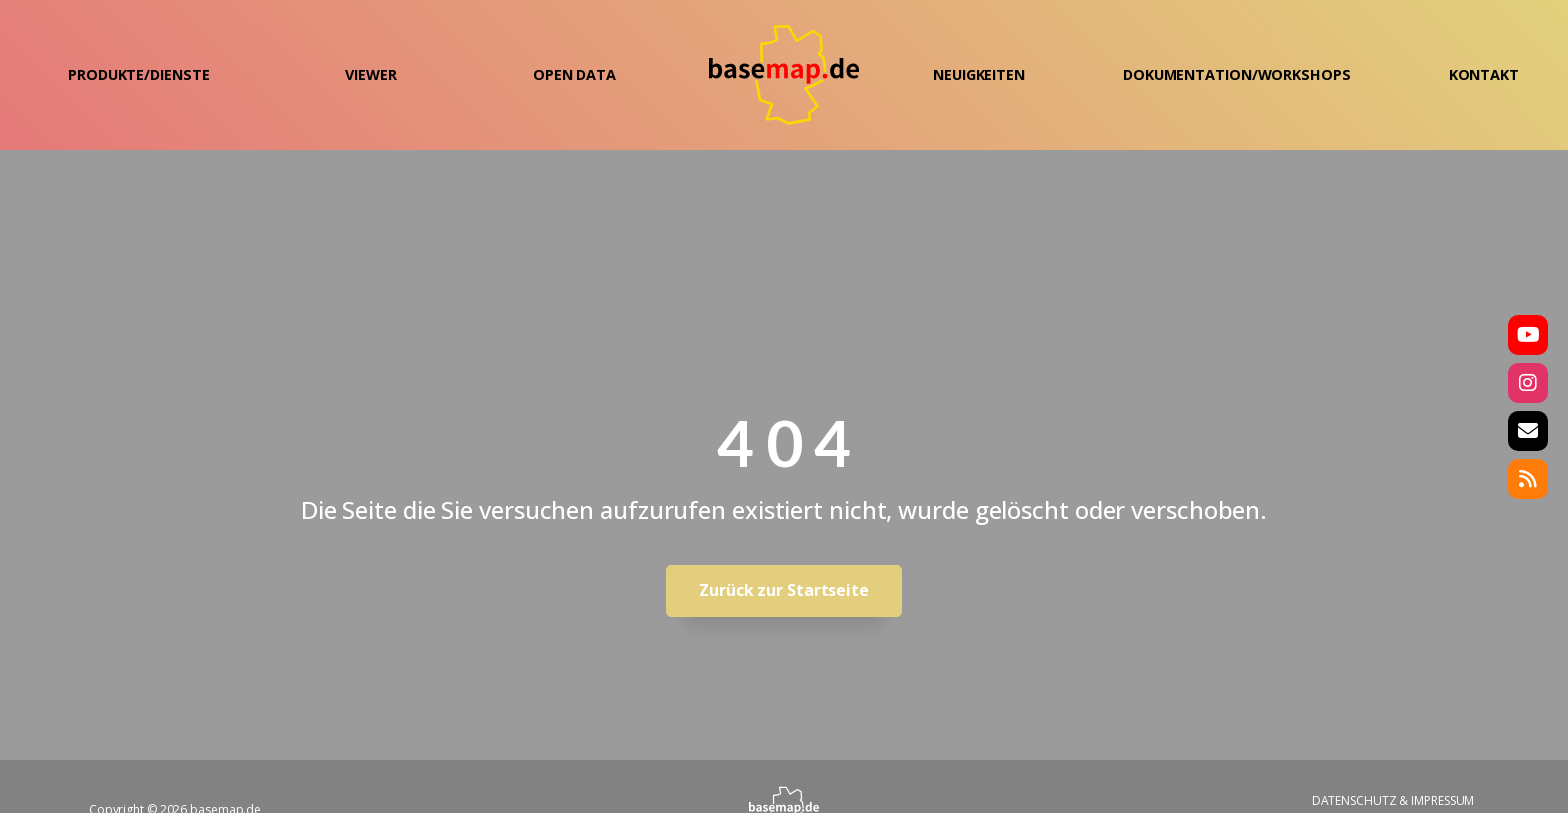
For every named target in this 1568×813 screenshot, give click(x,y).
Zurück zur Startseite (784, 590)
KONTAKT (1484, 74)
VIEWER (370, 74)
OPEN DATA (574, 74)
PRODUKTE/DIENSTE (138, 74)
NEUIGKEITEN (979, 74)
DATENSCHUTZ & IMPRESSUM (1393, 800)
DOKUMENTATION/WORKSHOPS (1237, 74)
